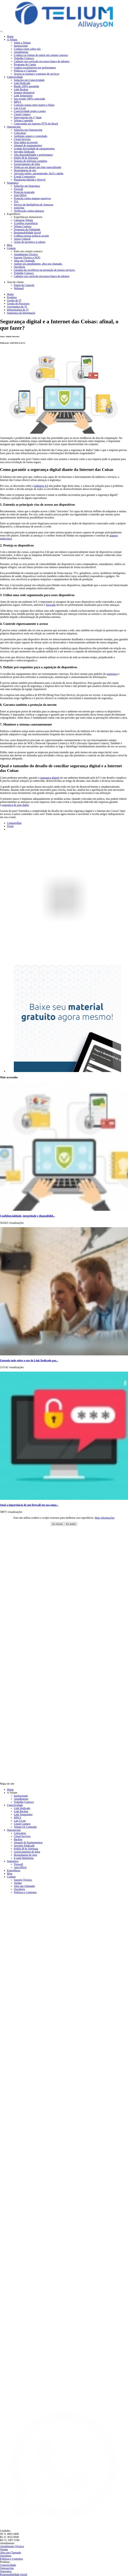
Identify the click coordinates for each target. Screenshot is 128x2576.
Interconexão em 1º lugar (28, 117)
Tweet (10, 826)
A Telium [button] (12, 39)
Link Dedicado (22, 83)
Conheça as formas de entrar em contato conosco (41, 55)
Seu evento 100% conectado (29, 98)
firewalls (51, 604)
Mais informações (105, 1517)
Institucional (21, 45)
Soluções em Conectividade (29, 80)
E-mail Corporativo (24, 176)
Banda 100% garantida (26, 86)
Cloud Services (22, 139)
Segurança (12, 1861)
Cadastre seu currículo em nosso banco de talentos (41, 61)
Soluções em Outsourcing (28, 129)
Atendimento (21, 52)
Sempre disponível (24, 92)
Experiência (13, 1870)
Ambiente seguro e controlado (30, 136)
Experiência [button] (13, 213)
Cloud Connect (22, 114)
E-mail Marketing (24, 1858)
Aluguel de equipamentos (28, 145)
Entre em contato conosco (28, 251)
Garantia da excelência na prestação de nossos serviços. (44, 269)
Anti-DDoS (20, 195)
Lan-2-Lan (20, 108)
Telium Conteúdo (23, 120)
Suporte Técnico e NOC (27, 257)
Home (10, 36)
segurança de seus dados (15, 805)
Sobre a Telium (22, 42)
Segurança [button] (12, 182)
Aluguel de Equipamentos (28, 1842)
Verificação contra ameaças (29, 210)
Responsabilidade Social (27, 232)
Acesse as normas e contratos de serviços (36, 73)
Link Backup (21, 89)
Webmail (19, 288)
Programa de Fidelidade (27, 229)
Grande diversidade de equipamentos (34, 148)
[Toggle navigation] (1, 31)
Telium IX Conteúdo (25, 1826)
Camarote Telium (23, 220)
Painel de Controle (24, 285)
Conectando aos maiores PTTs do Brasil (36, 123)
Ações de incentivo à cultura (29, 241)
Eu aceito (71, 1524)
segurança (111, 673)
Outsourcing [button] (14, 126)
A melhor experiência (26, 223)
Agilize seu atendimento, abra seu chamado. (38, 263)
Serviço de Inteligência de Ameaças (33, 204)
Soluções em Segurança (27, 185)
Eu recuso (57, 1524)
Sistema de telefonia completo (30, 160)
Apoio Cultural (22, 238)
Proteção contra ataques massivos (32, 198)
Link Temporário (23, 95)
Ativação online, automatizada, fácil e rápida (38, 173)
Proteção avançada (24, 192)
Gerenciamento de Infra (27, 164)
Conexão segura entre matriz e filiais (34, 104)
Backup (18, 1839)
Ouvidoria (19, 266)
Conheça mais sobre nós (27, 48)
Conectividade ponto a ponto (30, 111)
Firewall (18, 189)
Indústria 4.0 (41, 485)
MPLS (17, 101)
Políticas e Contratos (25, 70)
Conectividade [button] (15, 76)
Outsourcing (14, 1830)
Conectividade (15, 1805)
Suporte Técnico (23, 1879)
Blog (9, 245)
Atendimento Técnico (26, 254)
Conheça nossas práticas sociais (31, 235)
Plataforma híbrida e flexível (29, 179)
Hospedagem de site (25, 170)
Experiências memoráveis (28, 217)
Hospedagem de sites (25, 1854)
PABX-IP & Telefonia (26, 157)
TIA (16, 201)
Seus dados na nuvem (26, 142)
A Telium (12, 1792)
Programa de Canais (25, 64)
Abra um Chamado (24, 260)
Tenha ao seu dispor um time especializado (37, 167)
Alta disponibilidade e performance (33, 154)
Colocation (20, 132)
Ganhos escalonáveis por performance (35, 67)
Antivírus (19, 207)
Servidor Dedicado (24, 151)
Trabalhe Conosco (24, 58)
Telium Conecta (22, 226)
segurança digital (49, 777)
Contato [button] (11, 248)
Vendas (18, 1882)
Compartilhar (14, 823)
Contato (11, 1876)
